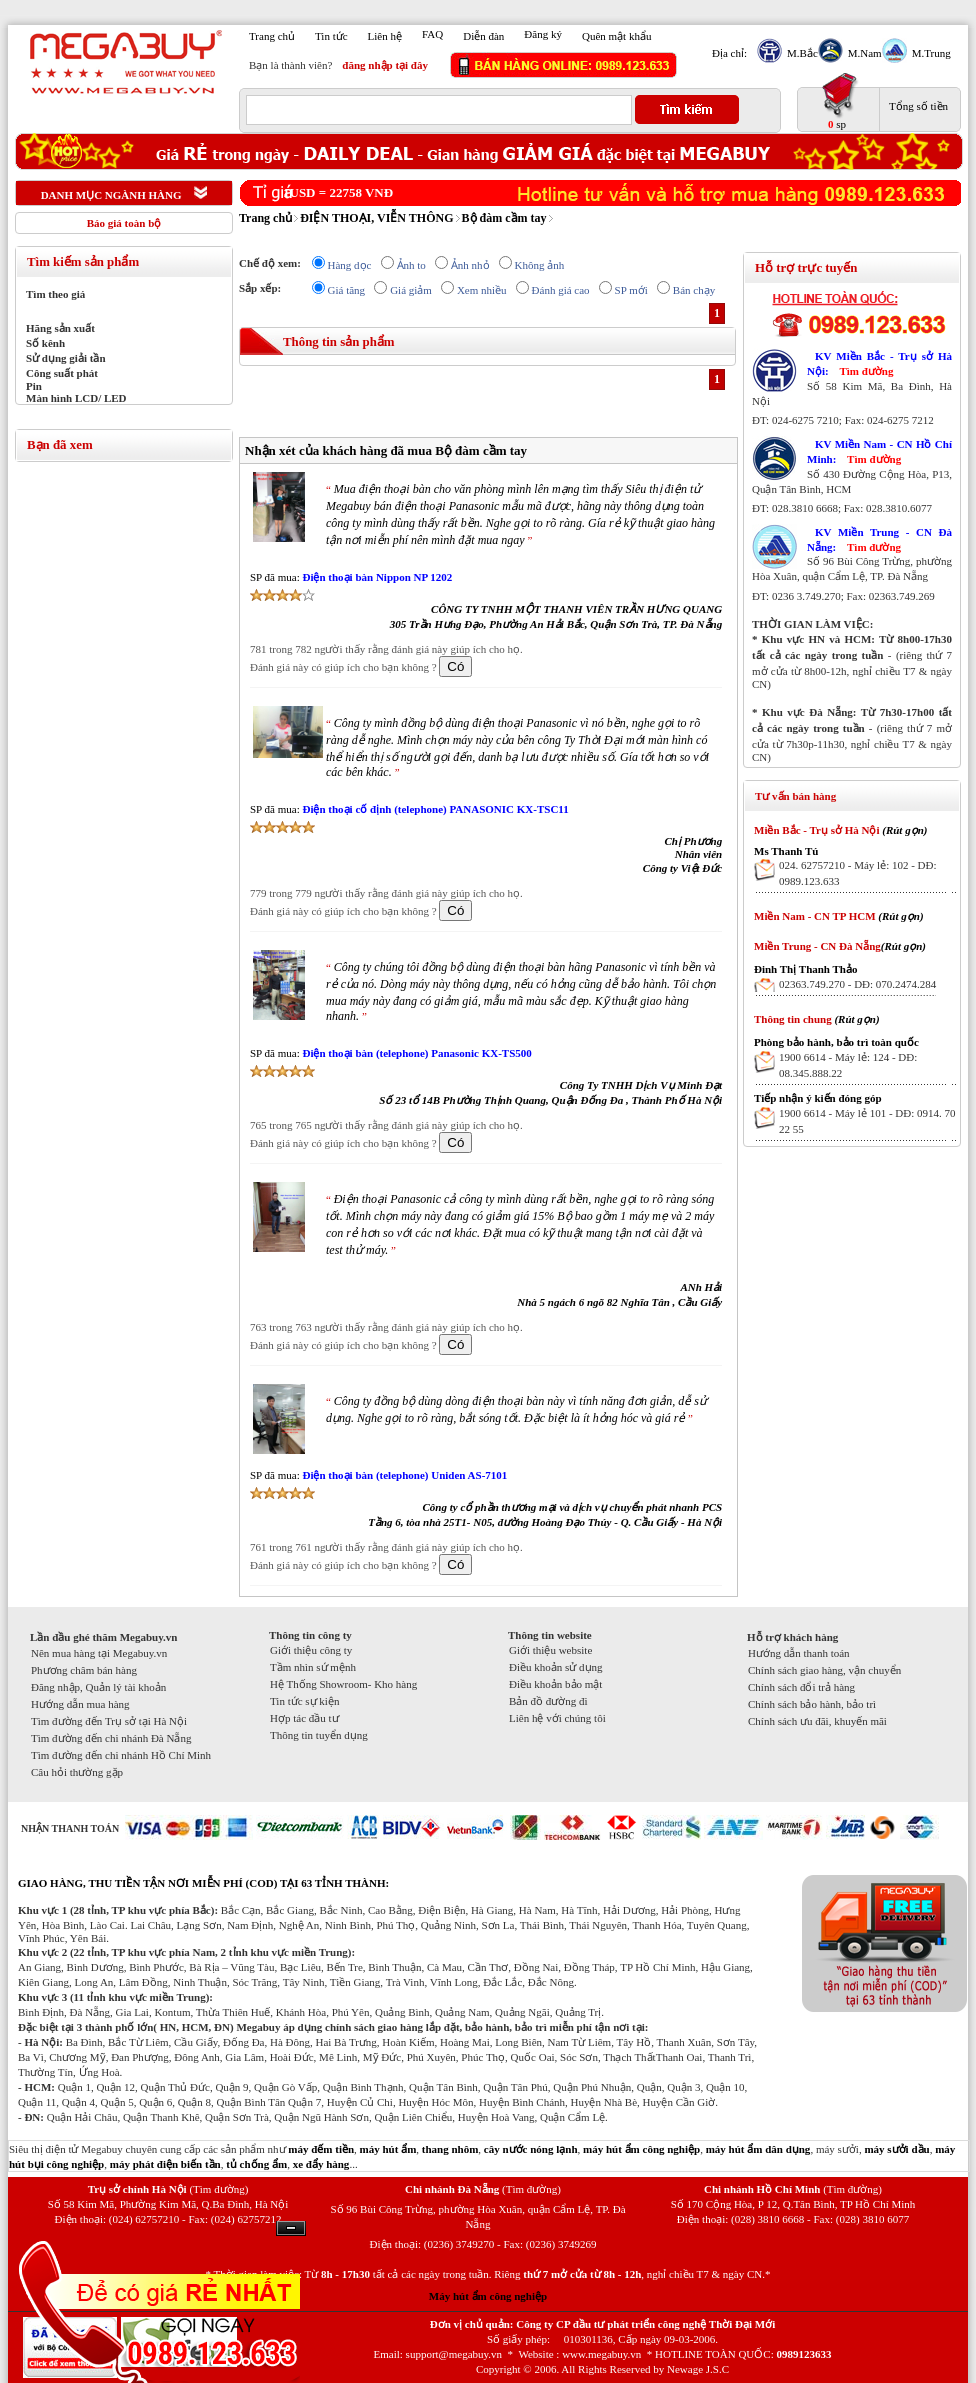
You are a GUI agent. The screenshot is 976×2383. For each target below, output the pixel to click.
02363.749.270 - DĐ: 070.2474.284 (857, 984)
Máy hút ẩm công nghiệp (488, 2296)
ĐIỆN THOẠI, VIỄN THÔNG (376, 218)
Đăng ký (543, 34)
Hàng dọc (350, 265)
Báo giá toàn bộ (124, 223)
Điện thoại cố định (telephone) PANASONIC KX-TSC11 (435, 809)
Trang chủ (272, 36)
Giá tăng (347, 290)
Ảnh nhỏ (470, 265)
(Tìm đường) (218, 2189)
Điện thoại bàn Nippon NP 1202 (377, 577)
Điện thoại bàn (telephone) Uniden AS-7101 (404, 1475)
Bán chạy (694, 290)
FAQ (432, 34)
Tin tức (331, 36)
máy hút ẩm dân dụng (758, 2149)
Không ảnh (540, 265)
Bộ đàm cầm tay (504, 218)
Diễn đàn (483, 36)
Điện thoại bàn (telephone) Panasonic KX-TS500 (416, 1053)
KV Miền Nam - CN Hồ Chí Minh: (879, 451)
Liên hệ (385, 36)
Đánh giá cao (561, 290)
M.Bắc (800, 53)
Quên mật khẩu (616, 36)
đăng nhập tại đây (385, 65)
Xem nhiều (482, 290)
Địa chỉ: (729, 53)
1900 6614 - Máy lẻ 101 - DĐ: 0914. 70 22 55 (867, 1121)
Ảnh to (411, 265)
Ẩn (291, 2228)
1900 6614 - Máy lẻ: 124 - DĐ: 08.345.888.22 (848, 1065)
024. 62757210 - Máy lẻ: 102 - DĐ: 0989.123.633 (858, 873)
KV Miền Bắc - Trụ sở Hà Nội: (879, 363)
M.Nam (862, 53)
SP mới (631, 290)
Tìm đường (866, 371)
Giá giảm (411, 290)
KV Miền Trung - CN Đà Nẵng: (879, 539)
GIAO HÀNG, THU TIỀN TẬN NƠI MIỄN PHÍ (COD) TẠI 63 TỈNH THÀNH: (203, 1883)
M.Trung (929, 53)
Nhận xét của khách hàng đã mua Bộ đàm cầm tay (386, 450)
